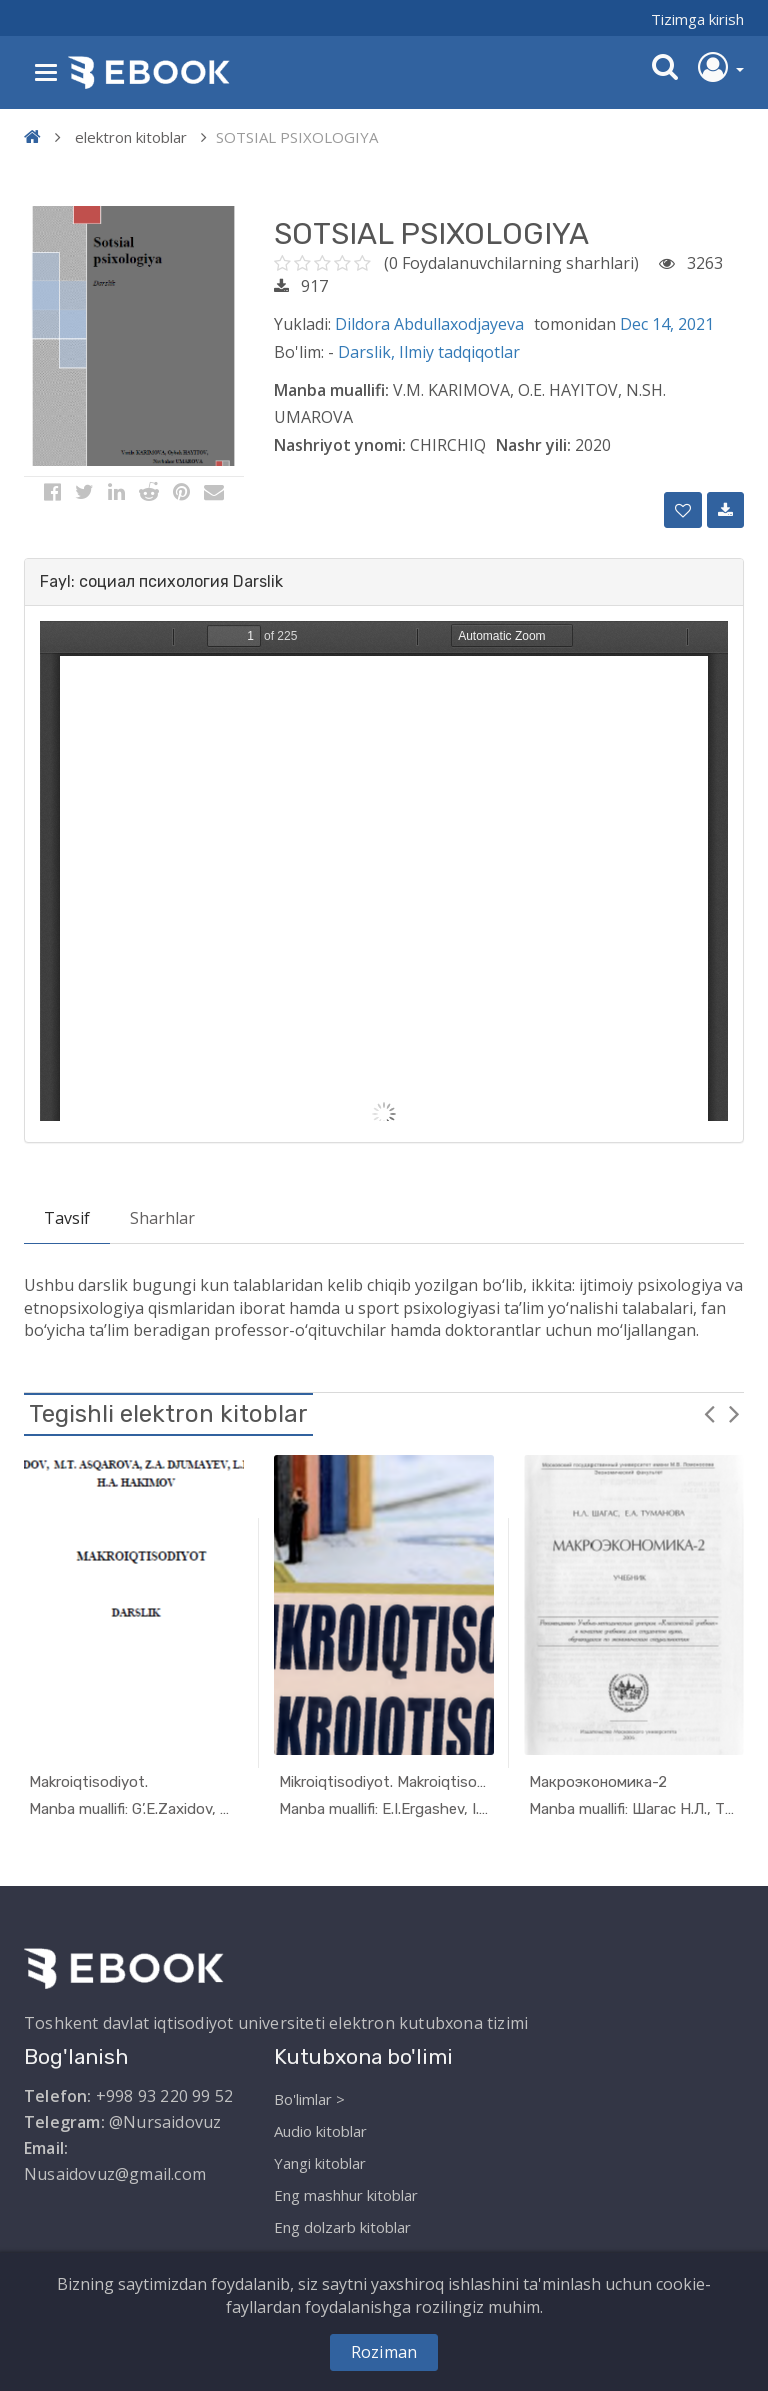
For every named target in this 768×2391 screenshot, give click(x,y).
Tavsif (67, 1218)
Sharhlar (162, 1218)
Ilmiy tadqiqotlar (459, 352)
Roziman (384, 2352)
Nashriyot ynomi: (340, 445)
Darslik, (368, 352)
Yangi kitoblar (320, 2163)
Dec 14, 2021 (667, 324)
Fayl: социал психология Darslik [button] (161, 581)
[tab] (384, 582)
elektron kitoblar (131, 137)
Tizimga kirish (697, 19)
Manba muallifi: (331, 390)
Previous (709, 1413)
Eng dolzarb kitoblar (342, 2227)
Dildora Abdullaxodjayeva (429, 324)
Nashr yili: (533, 445)
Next (734, 1413)
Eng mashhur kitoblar (346, 2195)
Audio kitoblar (320, 2131)
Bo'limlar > (309, 2099)
